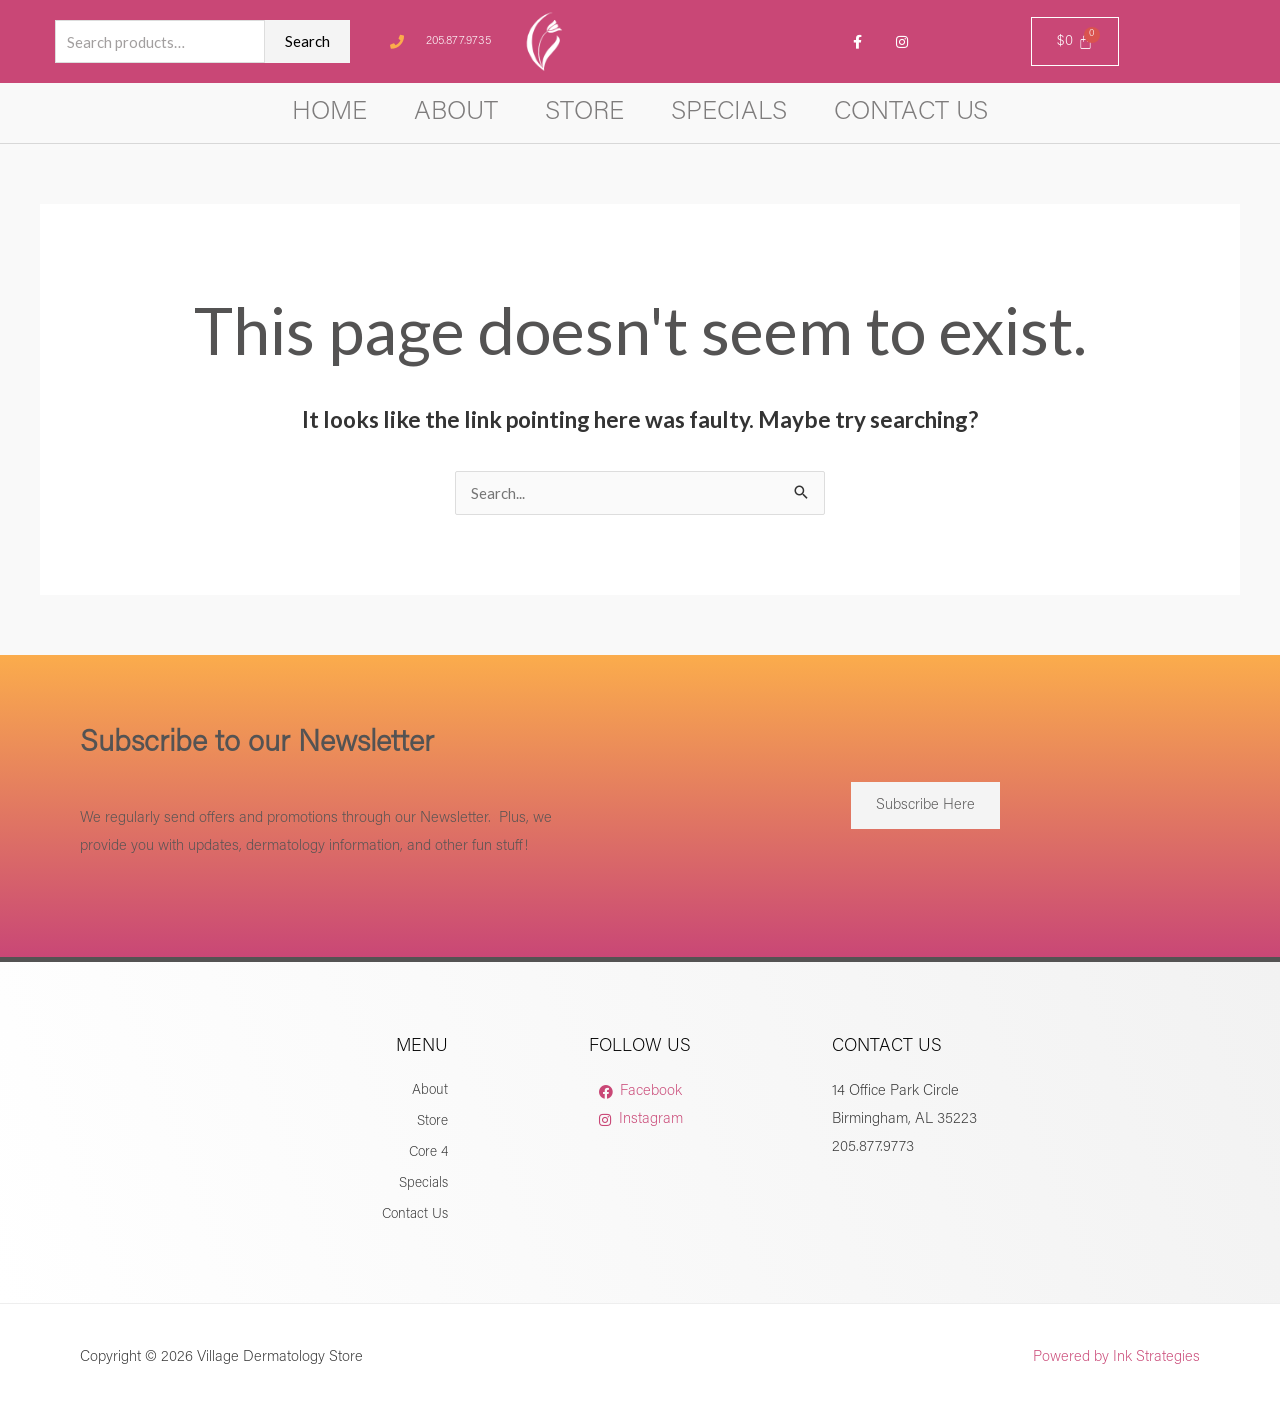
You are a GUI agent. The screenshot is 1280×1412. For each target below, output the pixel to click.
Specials (729, 113)
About (456, 113)
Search (307, 41)
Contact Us (911, 113)
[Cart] (1075, 41)
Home (329, 113)
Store (584, 113)
